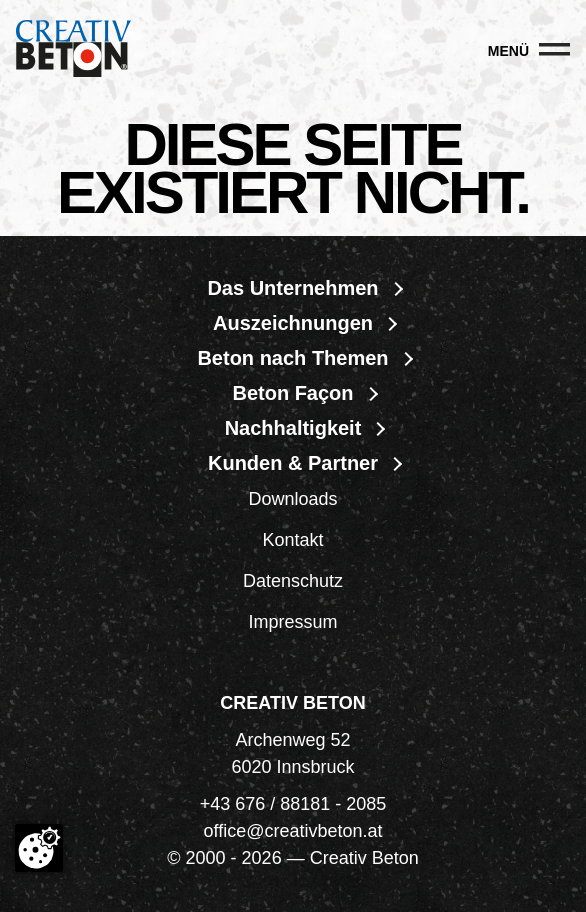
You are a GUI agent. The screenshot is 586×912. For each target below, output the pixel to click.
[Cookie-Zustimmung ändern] (39, 848)
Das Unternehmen (292, 288)
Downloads (292, 499)
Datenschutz (293, 581)
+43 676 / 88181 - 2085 (293, 804)
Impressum (292, 622)
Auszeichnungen (293, 323)
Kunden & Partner (293, 463)
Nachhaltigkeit (293, 428)
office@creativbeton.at (292, 831)
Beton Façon (292, 393)
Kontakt (292, 540)
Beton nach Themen (292, 358)
